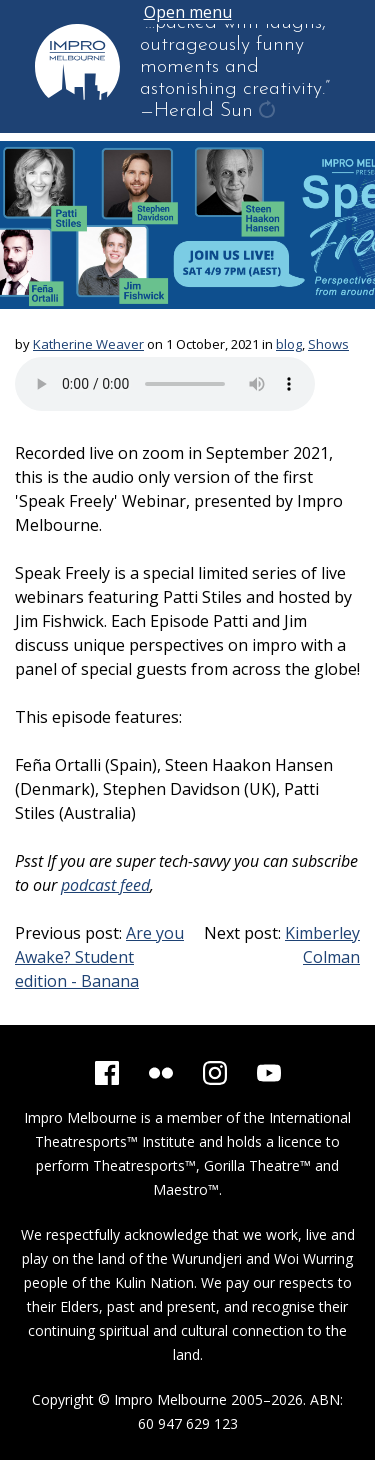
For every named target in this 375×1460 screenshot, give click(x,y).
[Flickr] (161, 1073)
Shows (328, 344)
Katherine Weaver (88, 344)
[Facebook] (107, 1073)
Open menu (188, 12)
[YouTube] (269, 1073)
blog (289, 344)
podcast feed (105, 885)
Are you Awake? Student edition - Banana (99, 957)
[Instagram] (215, 1073)
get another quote (269, 112)
